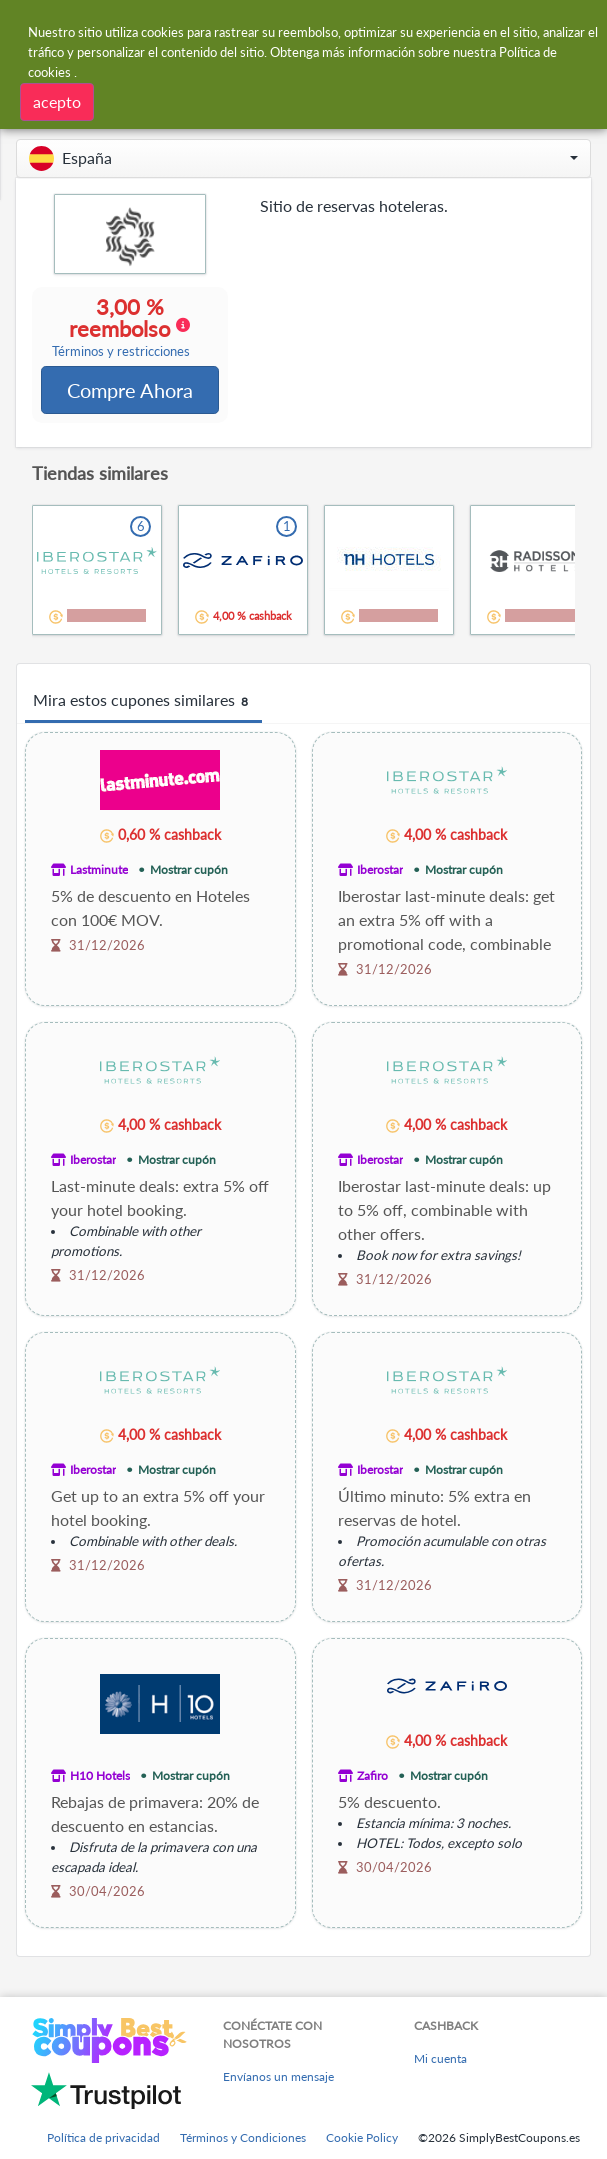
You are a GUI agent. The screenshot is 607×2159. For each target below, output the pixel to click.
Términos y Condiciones (243, 2139)
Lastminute (99, 871)
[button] (303, 158)
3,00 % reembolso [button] (121, 328)
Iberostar (380, 871)
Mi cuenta (440, 2060)
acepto (57, 101)
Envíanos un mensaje (278, 2078)
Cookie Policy (362, 2139)
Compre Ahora (130, 391)
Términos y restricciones (122, 352)
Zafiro (372, 1777)
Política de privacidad (103, 2139)
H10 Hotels (100, 1777)
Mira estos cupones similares (143, 703)
